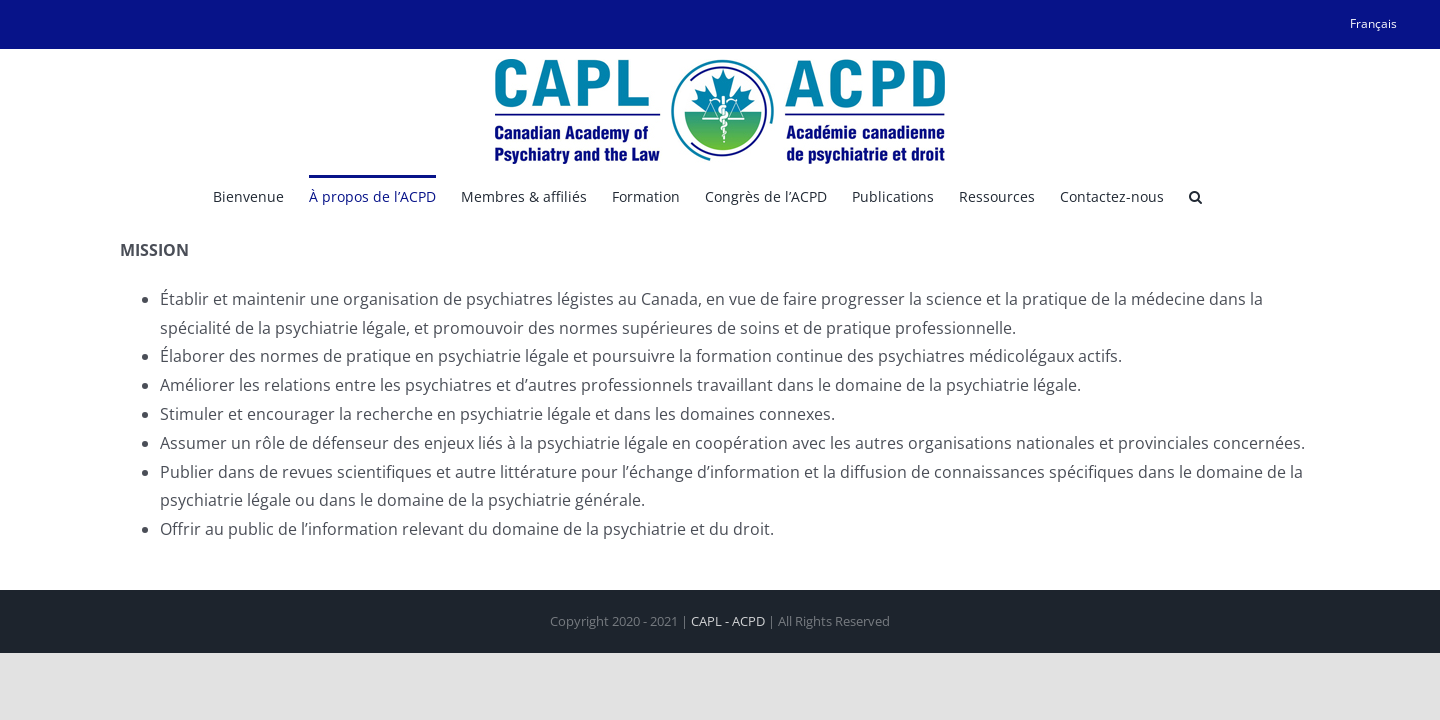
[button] (1300, 195)
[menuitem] (1373, 24)
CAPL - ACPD (728, 621)
